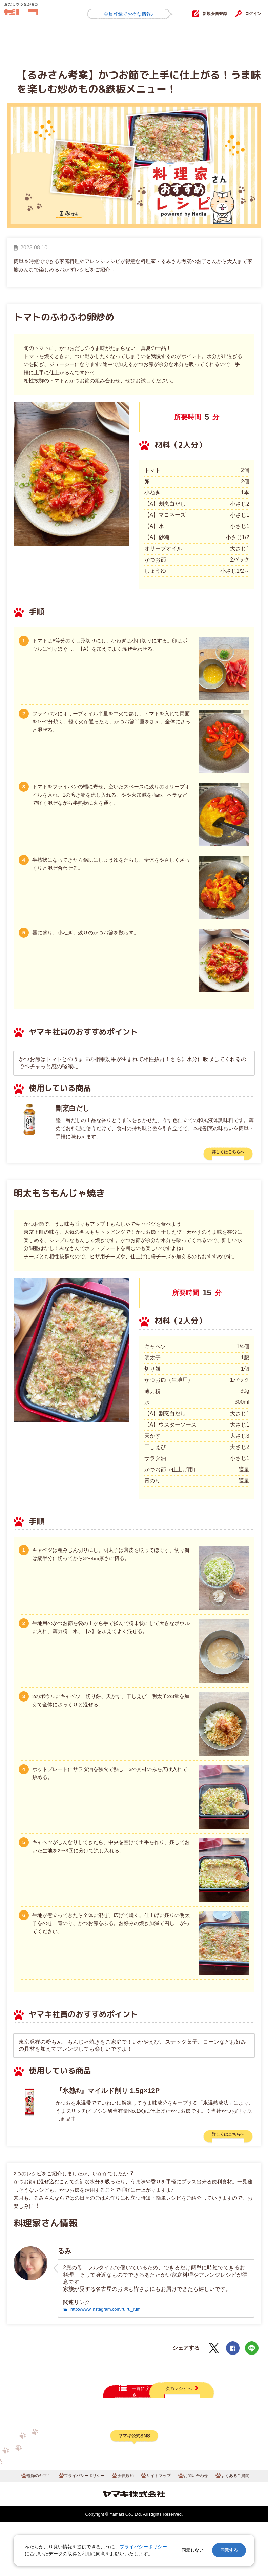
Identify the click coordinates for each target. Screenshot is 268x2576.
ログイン (250, 14)
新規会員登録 (202, 14)
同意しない (193, 2550)
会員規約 (124, 2528)
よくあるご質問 (242, 2528)
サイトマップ (160, 2528)
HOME (22, 38)
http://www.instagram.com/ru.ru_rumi (114, 2318)
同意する (229, 2550)
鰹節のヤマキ (30, 2528)
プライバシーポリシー (80, 2528)
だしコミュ (36, 14)
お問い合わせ (200, 2528)
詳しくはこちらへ (219, 1154)
